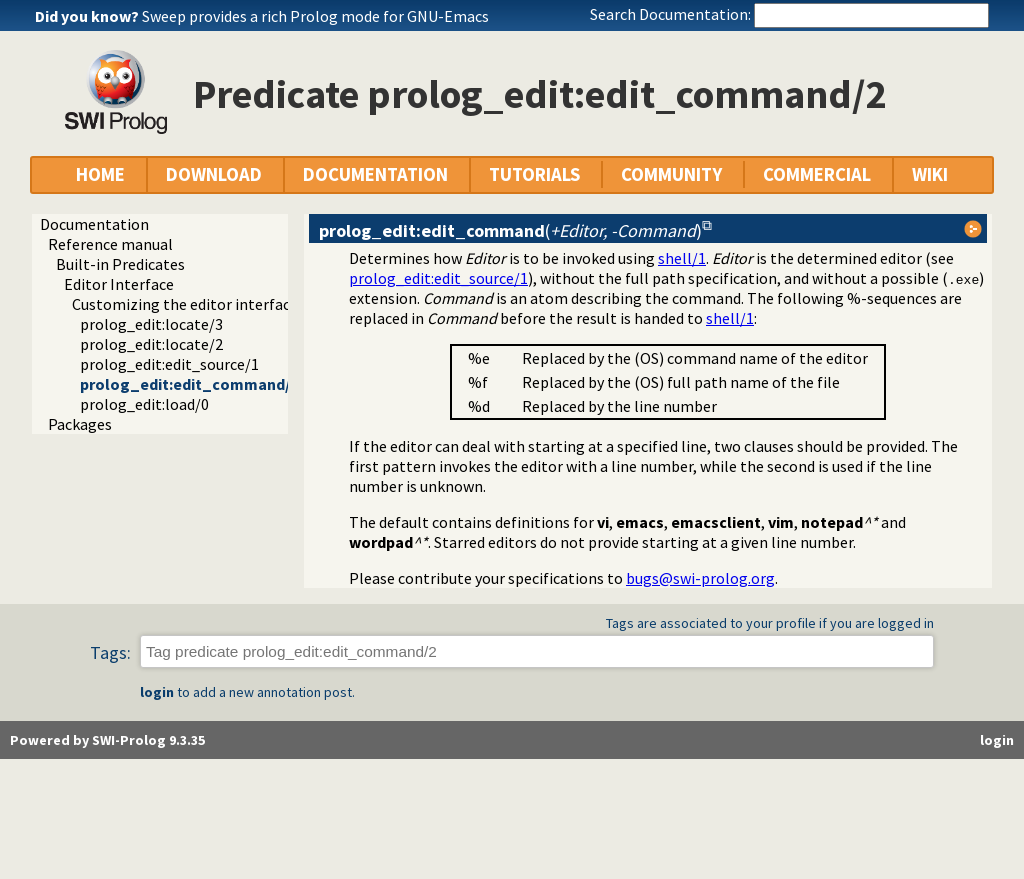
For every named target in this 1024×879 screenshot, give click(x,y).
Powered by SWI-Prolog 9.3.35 (107, 740)
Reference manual (110, 244)
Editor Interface (119, 284)
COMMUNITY (671, 174)
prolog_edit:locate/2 (151, 344)
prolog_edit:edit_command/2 (189, 384)
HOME (100, 174)
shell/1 (682, 258)
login (157, 692)
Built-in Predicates (120, 264)
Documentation (94, 224)
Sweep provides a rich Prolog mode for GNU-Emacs (315, 16)
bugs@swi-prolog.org (700, 578)
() (510, 230)
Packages (80, 424)
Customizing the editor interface (185, 304)
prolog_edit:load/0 (144, 404)
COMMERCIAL (817, 174)
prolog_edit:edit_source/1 (169, 364)
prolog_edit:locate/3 (151, 324)
